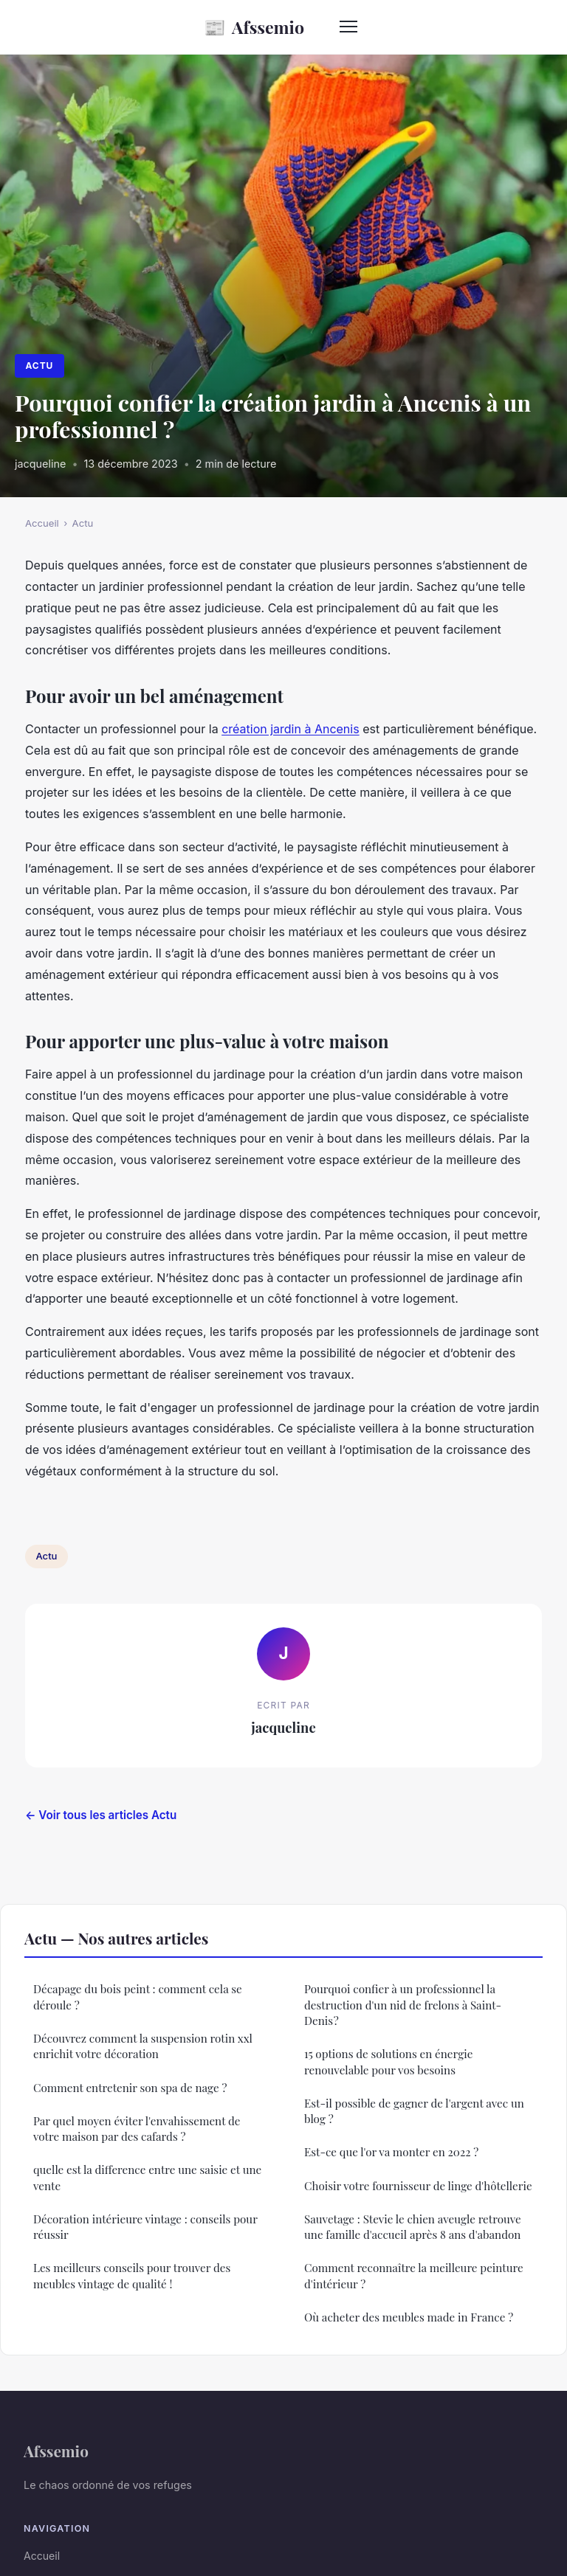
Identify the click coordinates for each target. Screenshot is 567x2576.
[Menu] (348, 26)
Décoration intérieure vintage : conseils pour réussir (145, 2227)
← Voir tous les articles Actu (100, 1815)
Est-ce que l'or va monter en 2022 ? (391, 2151)
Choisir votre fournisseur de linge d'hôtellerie (418, 2185)
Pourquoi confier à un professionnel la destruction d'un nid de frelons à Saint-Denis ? (402, 2004)
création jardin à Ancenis (290, 728)
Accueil (42, 523)
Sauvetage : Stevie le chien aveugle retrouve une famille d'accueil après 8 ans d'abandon (412, 2227)
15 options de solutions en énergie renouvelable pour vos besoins (388, 2061)
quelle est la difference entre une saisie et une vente (147, 2177)
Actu (39, 365)
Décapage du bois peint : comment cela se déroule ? (137, 1996)
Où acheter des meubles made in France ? (408, 2317)
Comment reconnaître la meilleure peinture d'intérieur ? (413, 2275)
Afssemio (254, 27)
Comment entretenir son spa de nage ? (130, 2087)
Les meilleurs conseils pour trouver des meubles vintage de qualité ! (131, 2275)
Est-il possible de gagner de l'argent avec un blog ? (414, 2111)
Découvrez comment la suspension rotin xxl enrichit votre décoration (142, 2046)
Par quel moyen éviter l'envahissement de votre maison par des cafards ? (137, 2128)
